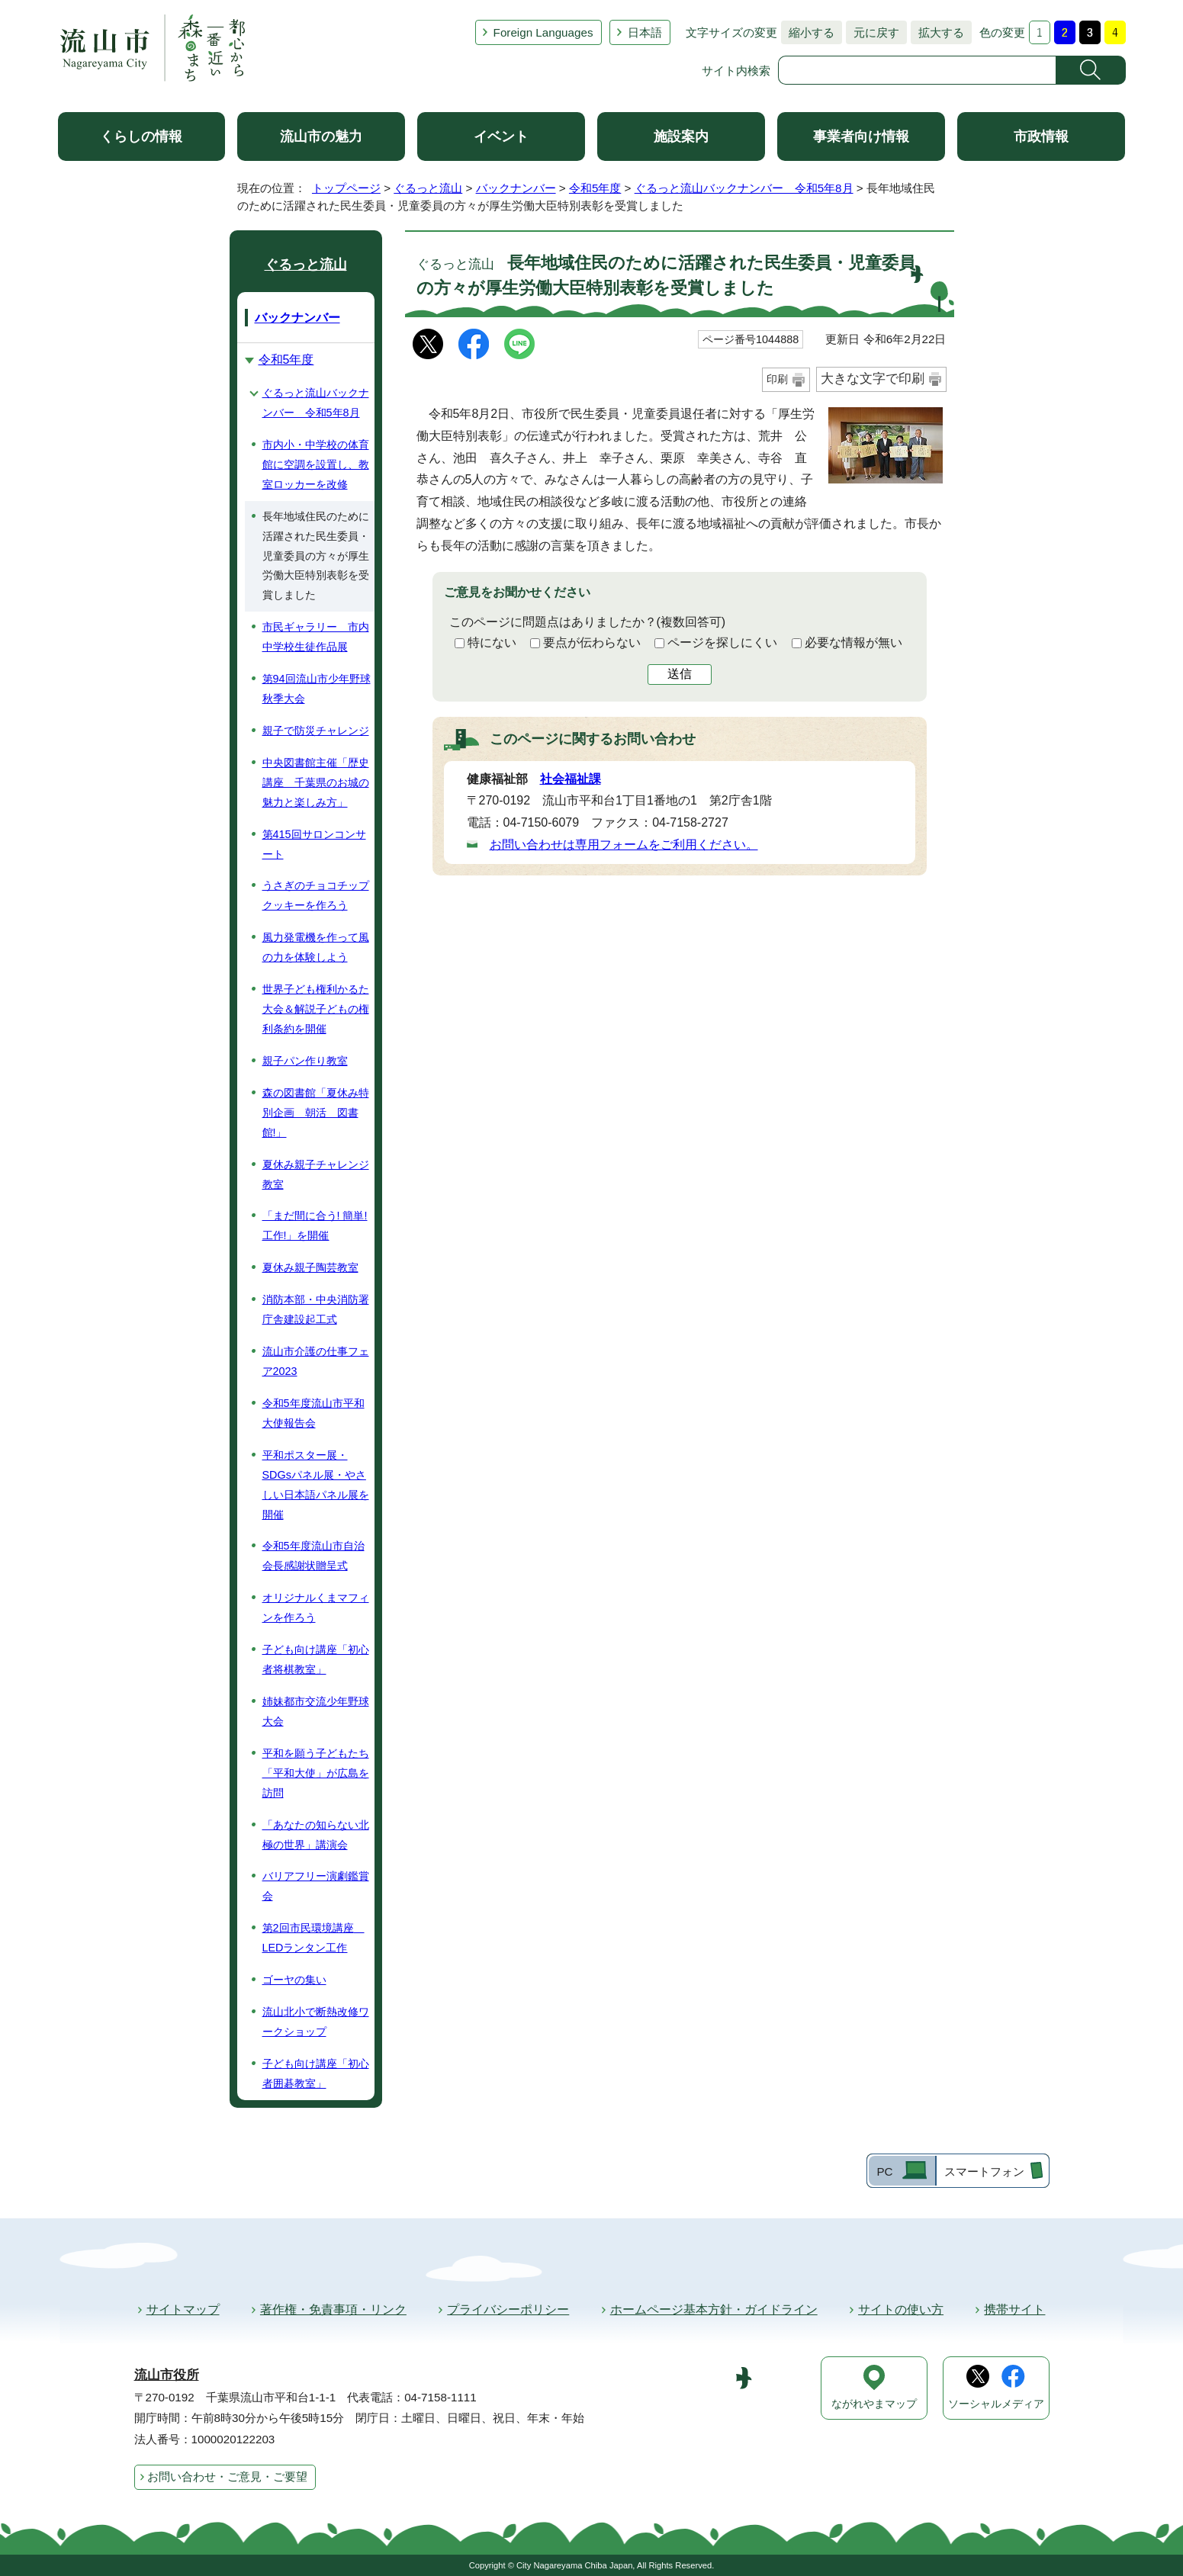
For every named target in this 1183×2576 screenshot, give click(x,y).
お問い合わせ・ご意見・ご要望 (227, 2476)
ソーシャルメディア (996, 2404)
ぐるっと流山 (428, 187)
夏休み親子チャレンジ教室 (315, 1174)
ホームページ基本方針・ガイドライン (714, 2309)
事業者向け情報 (861, 136)
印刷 (777, 379)
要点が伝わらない (592, 642)
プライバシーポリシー (508, 2309)
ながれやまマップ (874, 2404)
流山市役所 (166, 2375)
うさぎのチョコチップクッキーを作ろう (315, 895)
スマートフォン (984, 2171)
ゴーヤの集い (294, 1980)
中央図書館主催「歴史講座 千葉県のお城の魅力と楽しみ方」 (315, 782)
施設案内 (681, 136)
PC (884, 2171)
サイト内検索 (736, 70)
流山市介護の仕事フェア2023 (315, 1361)
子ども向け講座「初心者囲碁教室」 (315, 2073)
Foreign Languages (543, 32)
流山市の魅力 (321, 136)
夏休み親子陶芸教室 (310, 1267)
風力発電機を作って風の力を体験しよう (315, 947)
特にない (492, 642)
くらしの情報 (141, 136)
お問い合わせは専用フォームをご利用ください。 (624, 844)
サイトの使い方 (901, 2309)
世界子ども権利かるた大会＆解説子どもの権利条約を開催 (315, 1009)
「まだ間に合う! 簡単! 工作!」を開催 (315, 1225)
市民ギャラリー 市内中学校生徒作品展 (315, 637)
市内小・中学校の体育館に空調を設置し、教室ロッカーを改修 (315, 464)
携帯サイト (1014, 2309)
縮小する (807, 32)
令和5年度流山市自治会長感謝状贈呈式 (313, 1556)
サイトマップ (183, 2309)
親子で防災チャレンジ (315, 730)
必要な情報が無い (853, 642)
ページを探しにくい (722, 642)
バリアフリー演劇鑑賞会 (315, 1886)
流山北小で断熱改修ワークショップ (315, 2022)
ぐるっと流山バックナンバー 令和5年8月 (744, 187)
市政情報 (1041, 136)
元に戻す (872, 32)
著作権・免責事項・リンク (333, 2309)
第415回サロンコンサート (314, 844)
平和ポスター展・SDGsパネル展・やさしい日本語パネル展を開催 (315, 1485)
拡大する (937, 32)
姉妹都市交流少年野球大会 (315, 1711)
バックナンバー (516, 187)
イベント (501, 136)
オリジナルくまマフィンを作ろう (315, 1608)
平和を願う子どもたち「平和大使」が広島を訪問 (315, 1773)
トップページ (346, 187)
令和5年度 (595, 187)
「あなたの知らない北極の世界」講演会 (315, 1835)
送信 (679, 673)
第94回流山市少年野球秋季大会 (316, 689)
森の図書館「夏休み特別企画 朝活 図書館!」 (315, 1113)
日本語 (645, 32)
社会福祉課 (570, 778)
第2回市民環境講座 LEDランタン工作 (313, 1938)
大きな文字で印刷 (872, 378)
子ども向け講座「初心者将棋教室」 (315, 1659)
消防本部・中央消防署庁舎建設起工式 (315, 1309)
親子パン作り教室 (305, 1061)
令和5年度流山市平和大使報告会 (313, 1413)
